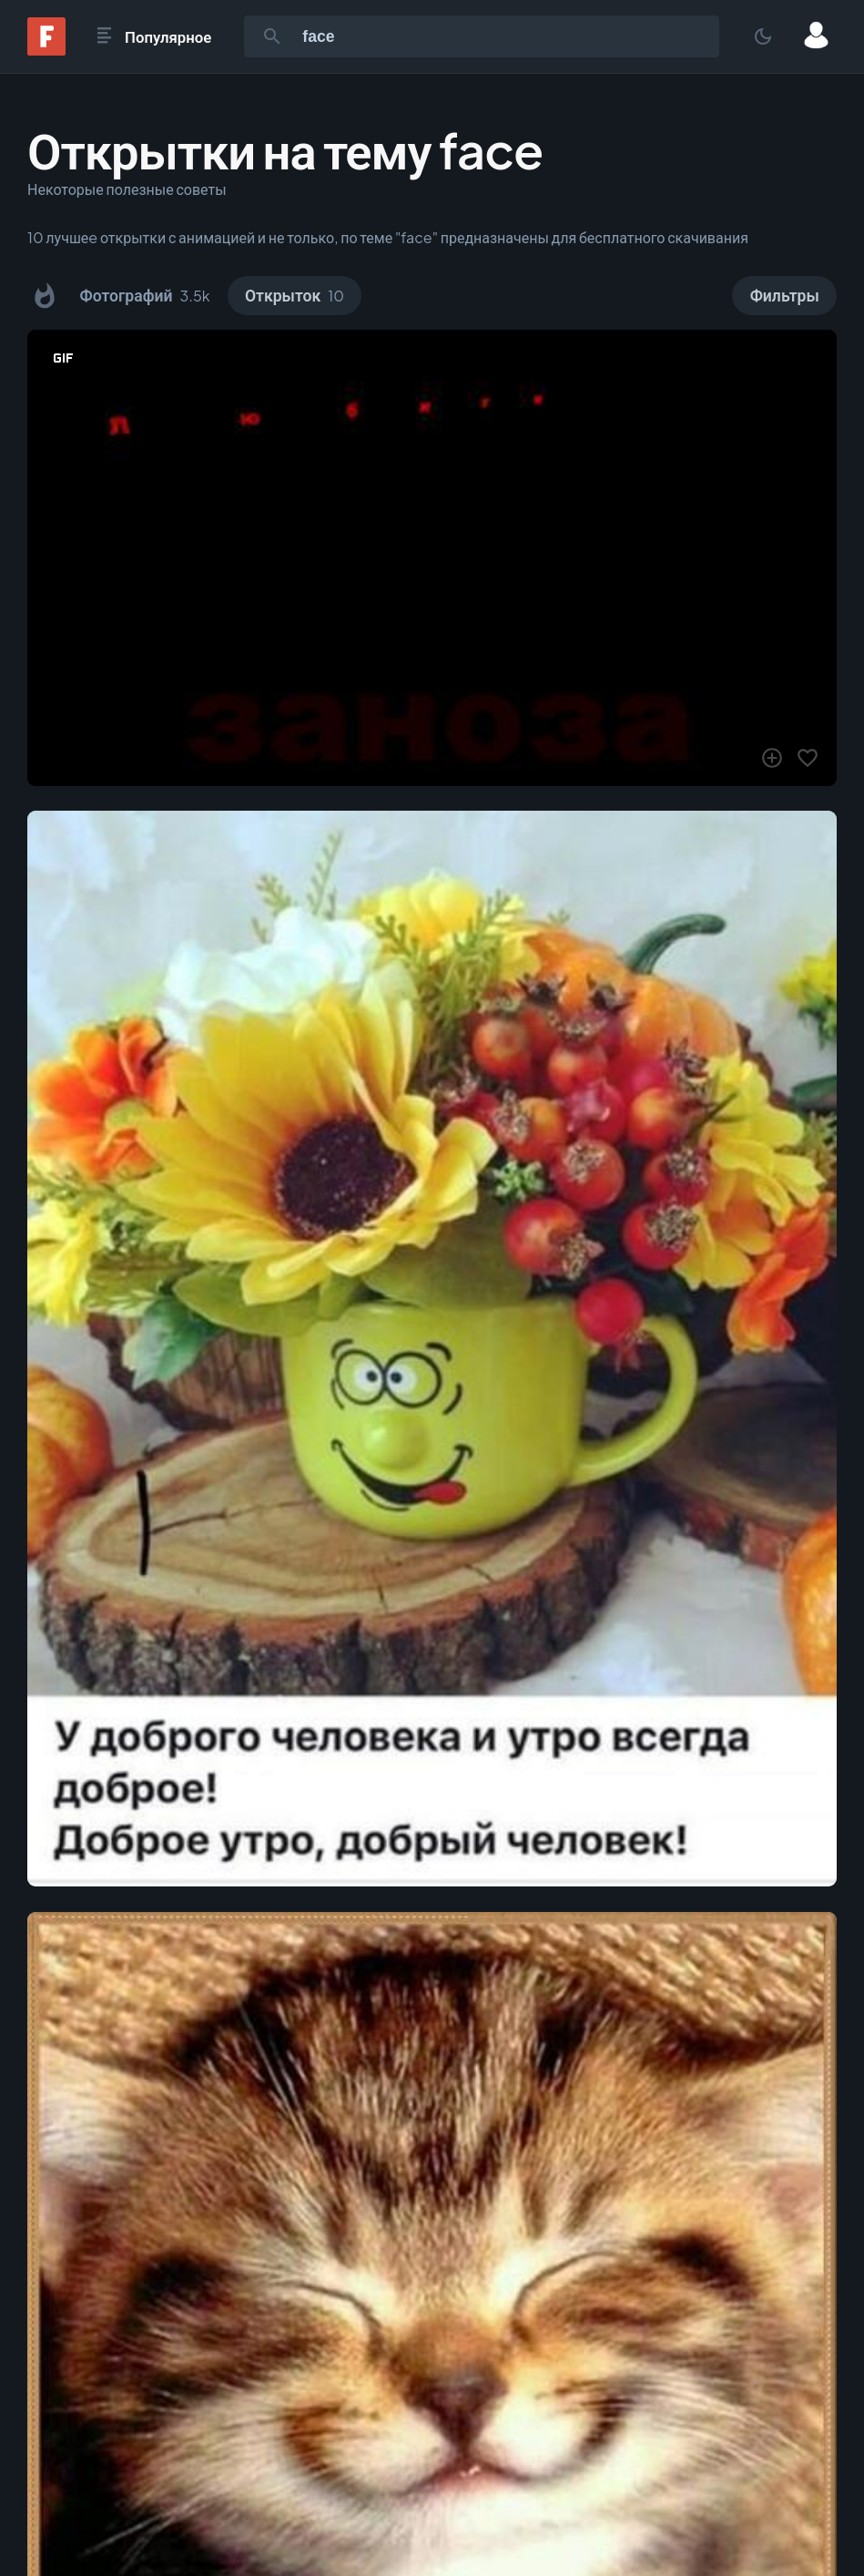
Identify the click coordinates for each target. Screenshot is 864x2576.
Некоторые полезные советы (127, 189)
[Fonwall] (46, 49)
